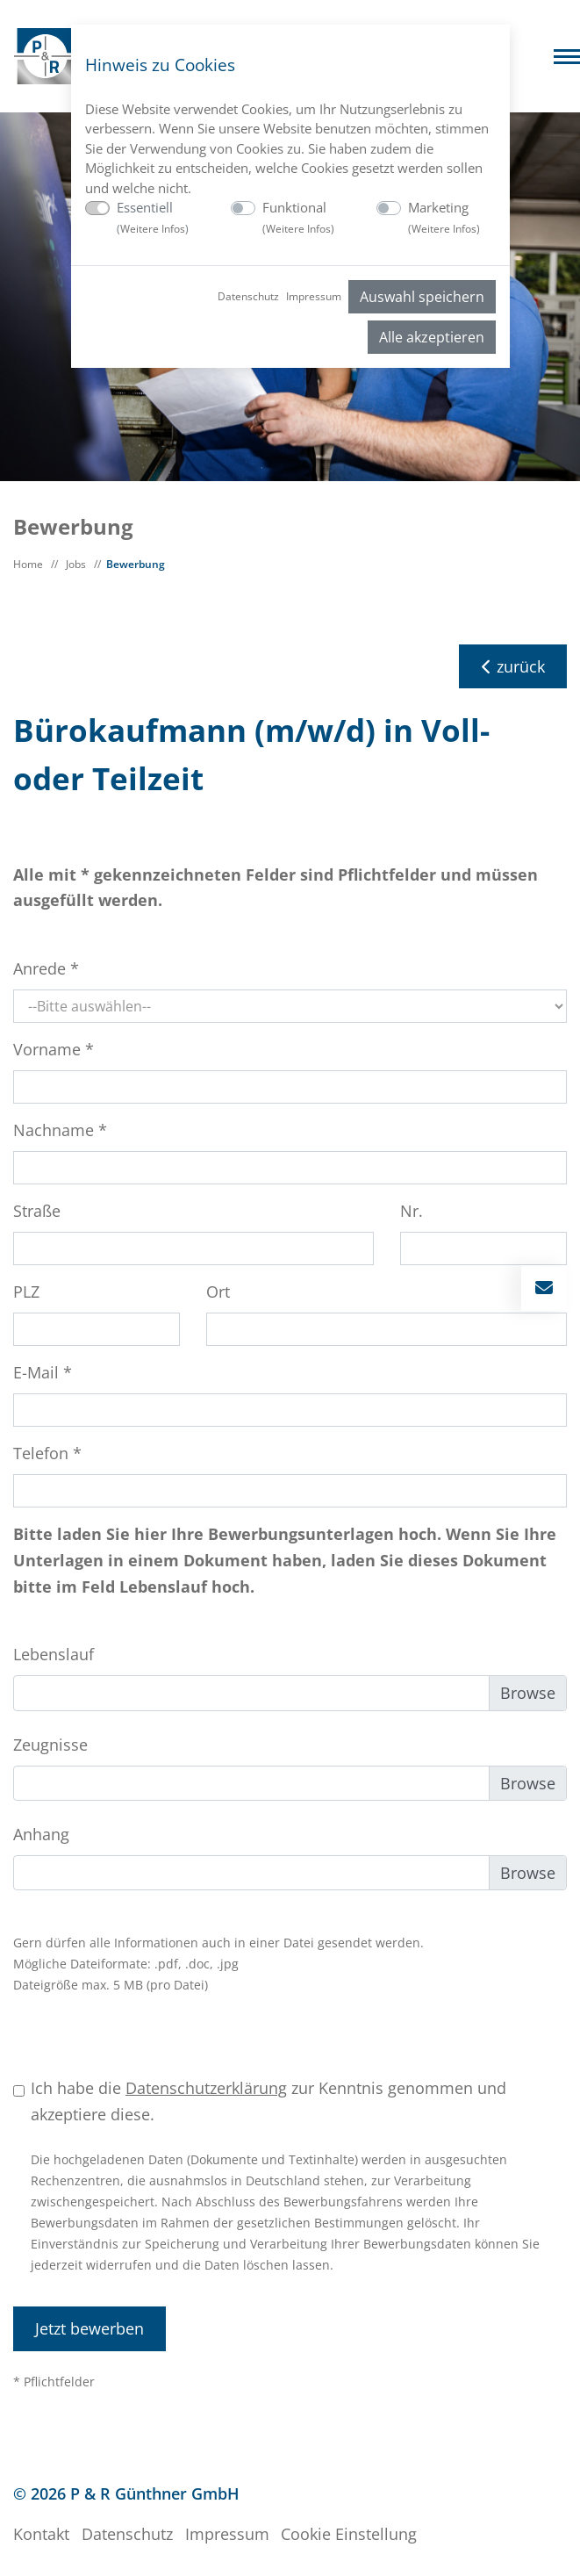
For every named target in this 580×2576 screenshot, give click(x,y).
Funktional (298, 217)
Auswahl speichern (422, 296)
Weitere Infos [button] (152, 228)
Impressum (313, 296)
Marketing (444, 217)
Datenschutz (248, 296)
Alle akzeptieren (431, 337)
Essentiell (153, 217)
